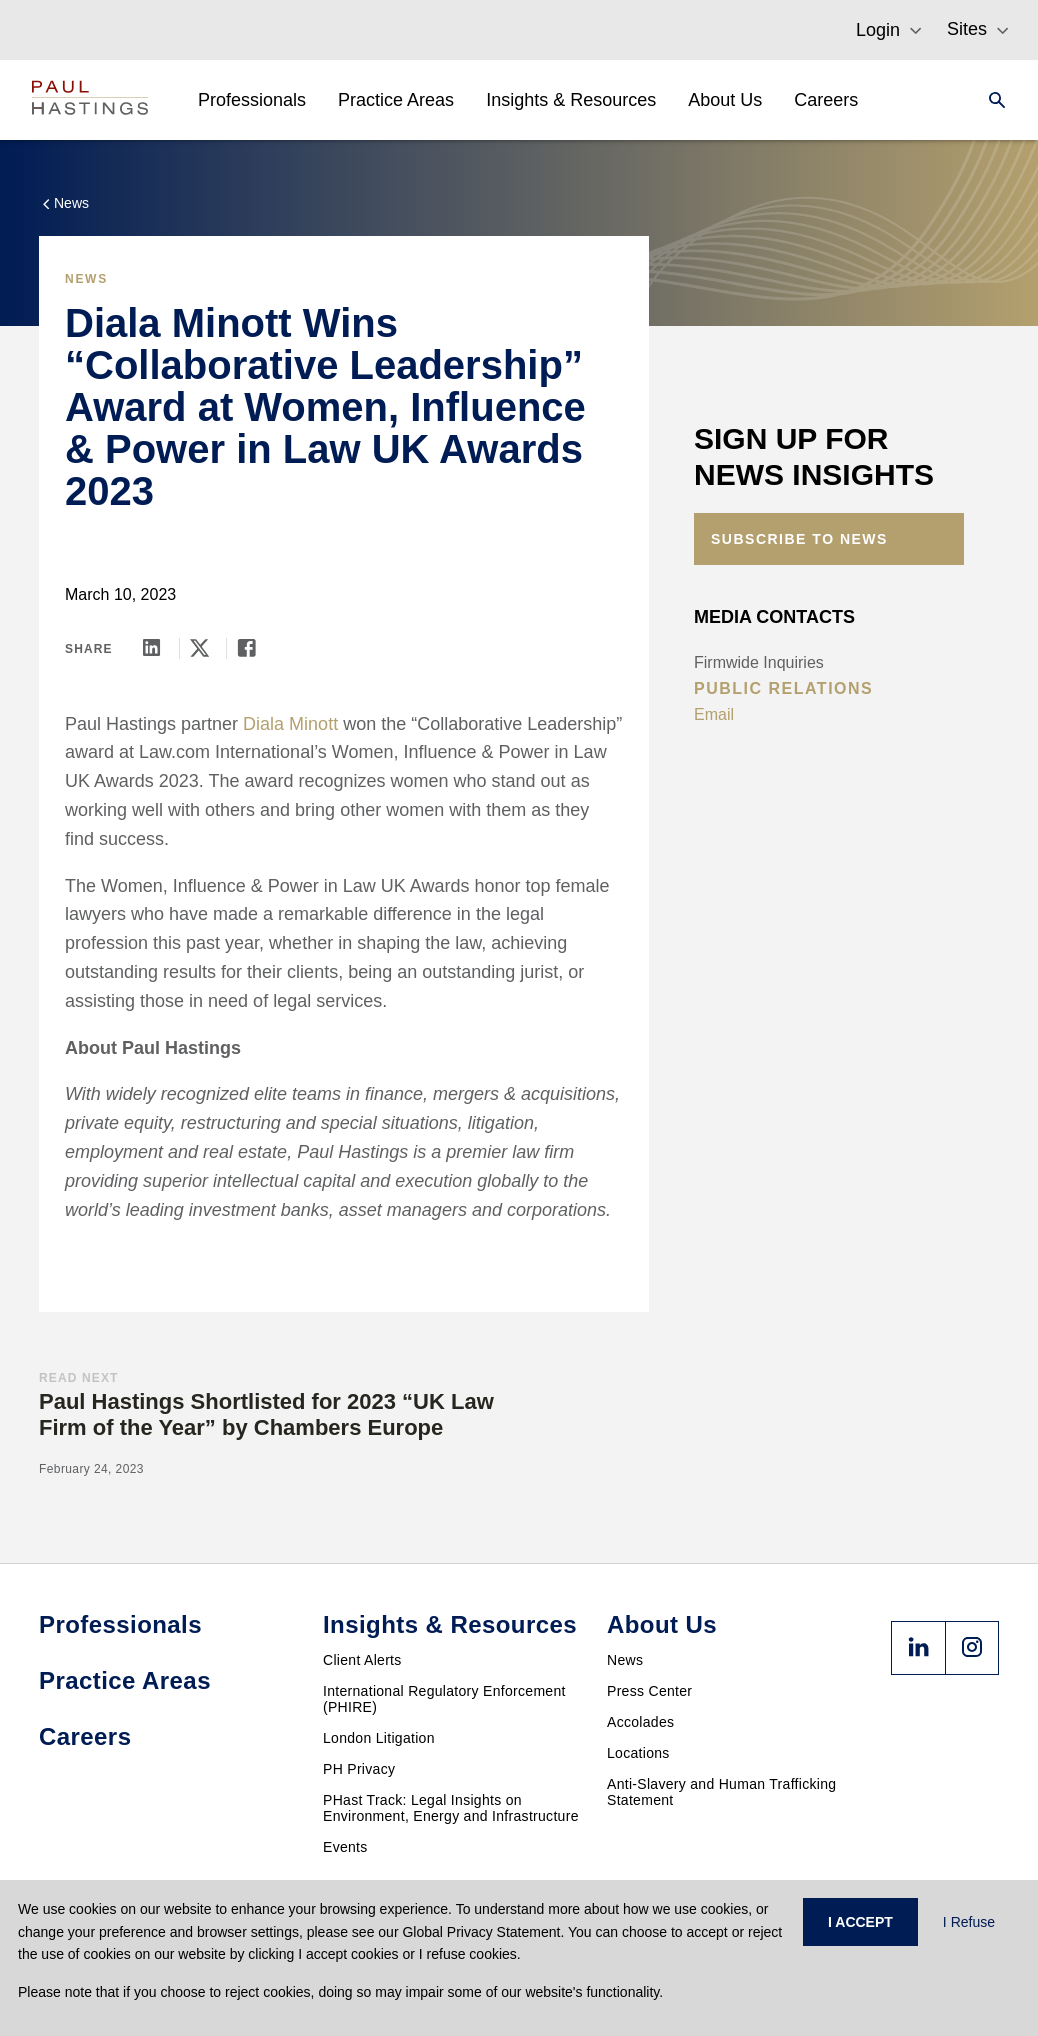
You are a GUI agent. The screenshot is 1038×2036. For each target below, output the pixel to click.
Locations (638, 1753)
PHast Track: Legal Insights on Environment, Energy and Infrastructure (451, 1808)
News (625, 1660)
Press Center (649, 1691)
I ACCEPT (860, 1922)
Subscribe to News (799, 539)
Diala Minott (290, 724)
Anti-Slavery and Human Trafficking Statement (721, 1792)
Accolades (640, 1722)
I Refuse (969, 1922)
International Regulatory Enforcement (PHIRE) (444, 1699)
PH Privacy (359, 1769)
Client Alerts (362, 1660)
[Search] (991, 100)
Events (345, 1847)
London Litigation (379, 1738)
